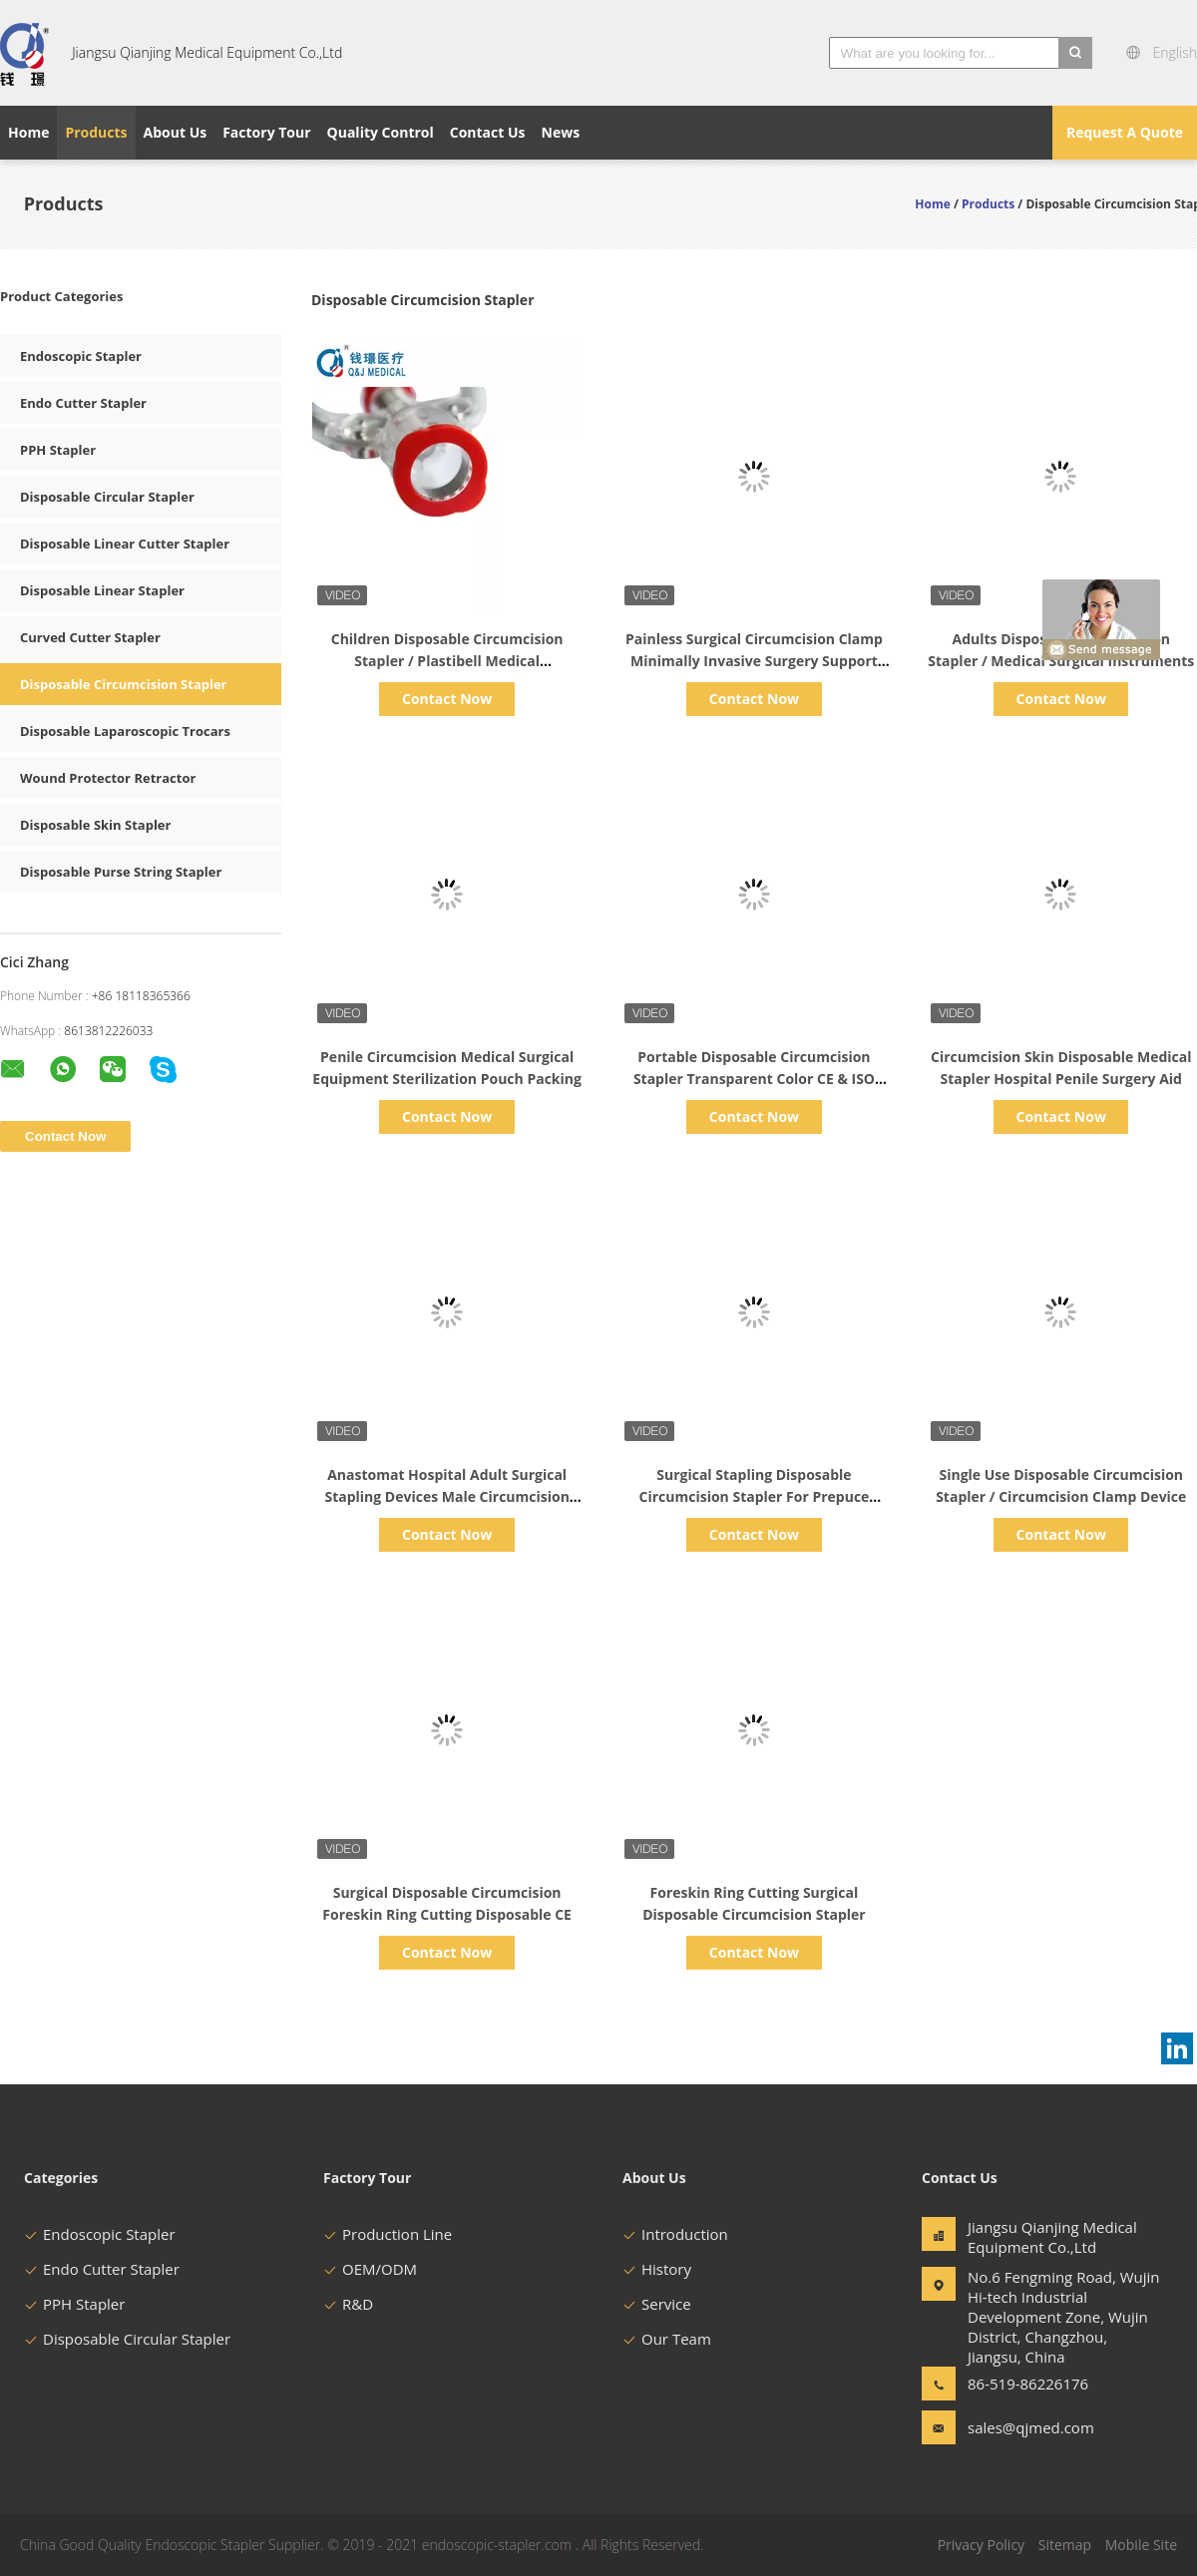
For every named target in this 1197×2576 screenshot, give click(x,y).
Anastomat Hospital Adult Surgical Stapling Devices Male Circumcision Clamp (446, 1496)
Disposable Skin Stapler (95, 825)
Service (656, 2304)
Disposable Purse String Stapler (120, 872)
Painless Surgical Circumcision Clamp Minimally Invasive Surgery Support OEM (754, 660)
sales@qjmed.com (1030, 2427)
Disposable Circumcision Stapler (123, 684)
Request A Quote (1124, 132)
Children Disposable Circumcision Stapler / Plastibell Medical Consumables (447, 660)
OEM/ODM (370, 2269)
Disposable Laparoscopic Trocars (125, 731)
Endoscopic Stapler (81, 356)
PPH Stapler (58, 450)
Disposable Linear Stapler (102, 590)
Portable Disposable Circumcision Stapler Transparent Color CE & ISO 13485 (754, 1078)
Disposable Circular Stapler (107, 497)
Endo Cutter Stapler (83, 403)
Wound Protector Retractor (108, 778)
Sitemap (1064, 2544)
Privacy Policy (981, 2544)
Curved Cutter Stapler (90, 637)
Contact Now (447, 698)
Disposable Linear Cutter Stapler (124, 543)
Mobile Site (1141, 2544)
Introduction (675, 2234)
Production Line (387, 2234)
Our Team (666, 2339)
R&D (348, 2304)
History (656, 2269)
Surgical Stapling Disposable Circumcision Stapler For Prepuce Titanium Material (754, 1496)
